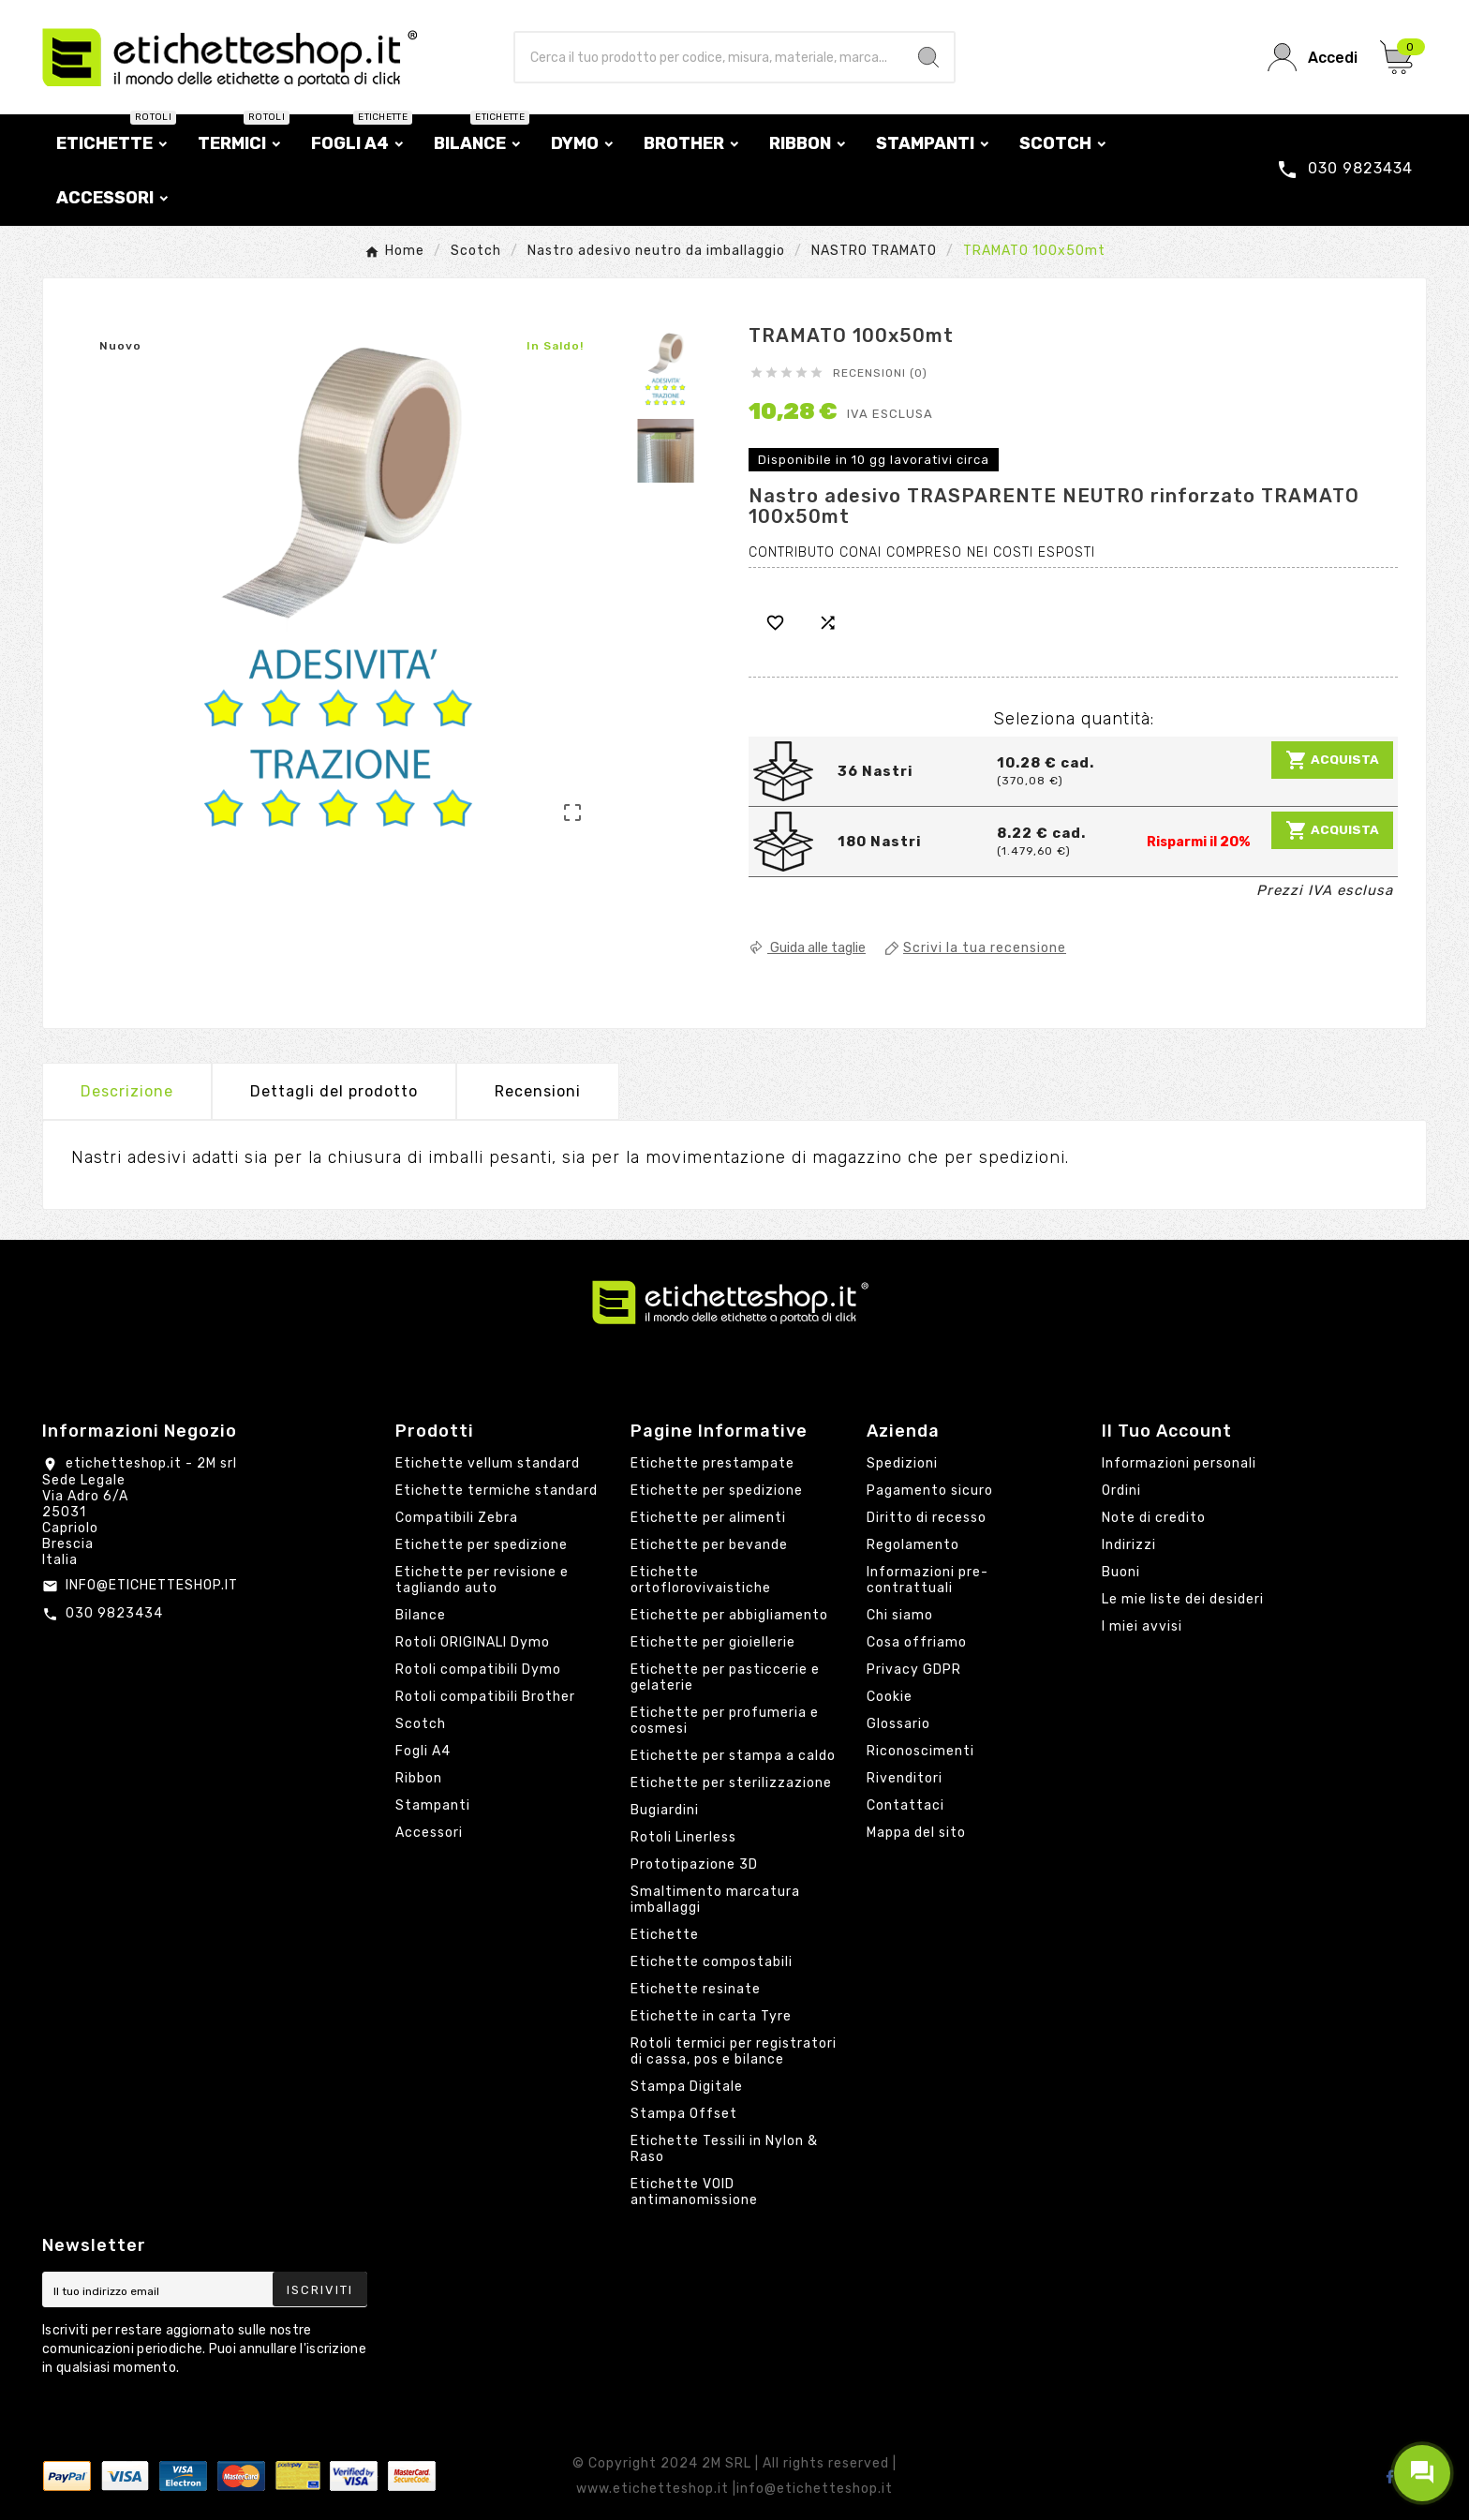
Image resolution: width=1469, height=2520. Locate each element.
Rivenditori (904, 1778)
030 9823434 (114, 1613)
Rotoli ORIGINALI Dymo (472, 1642)
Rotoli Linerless (683, 1837)
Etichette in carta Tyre (711, 2016)
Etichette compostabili (712, 1962)
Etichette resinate (696, 1989)
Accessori (429, 1833)
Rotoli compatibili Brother (485, 1697)
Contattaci (905, 1805)
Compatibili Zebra (456, 1518)
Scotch (420, 1724)
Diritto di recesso (927, 1518)
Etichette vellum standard (487, 1463)
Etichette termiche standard (496, 1491)
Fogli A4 (423, 1751)
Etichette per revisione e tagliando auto (482, 1580)
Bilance (420, 1615)
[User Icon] (1313, 57)
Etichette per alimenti (708, 1518)
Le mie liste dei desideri (1183, 1599)
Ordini (1121, 1491)
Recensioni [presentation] (538, 1091)
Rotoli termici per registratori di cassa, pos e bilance (734, 2051)
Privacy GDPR (914, 1670)
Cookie (890, 1697)
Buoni (1121, 1572)
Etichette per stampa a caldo (733, 1756)
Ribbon (418, 1778)
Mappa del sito (916, 1833)
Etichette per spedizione (481, 1545)
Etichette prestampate (712, 1463)
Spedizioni (902, 1463)
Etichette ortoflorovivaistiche (701, 1580)
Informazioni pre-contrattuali (927, 1580)
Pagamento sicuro (930, 1491)
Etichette (665, 1935)
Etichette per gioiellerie (713, 1642)
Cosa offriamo (917, 1642)
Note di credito (1154, 1518)
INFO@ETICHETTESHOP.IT (152, 1585)
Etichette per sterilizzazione (731, 1783)
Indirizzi (1129, 1545)
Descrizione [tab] (127, 1091)
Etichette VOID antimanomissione (694, 2192)
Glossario (898, 1724)
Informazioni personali (1179, 1463)
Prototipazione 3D (694, 1864)
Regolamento (913, 1545)
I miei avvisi (1142, 1626)
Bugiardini (665, 1810)
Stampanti (432, 1805)
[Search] (928, 57)
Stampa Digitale (687, 2087)
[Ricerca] (709, 57)
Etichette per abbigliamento (729, 1615)
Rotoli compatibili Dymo (478, 1670)
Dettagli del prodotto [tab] (334, 1091)
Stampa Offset (684, 2114)
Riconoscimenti (920, 1751)
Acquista (1332, 760)
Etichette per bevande (709, 1545)
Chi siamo (900, 1615)
